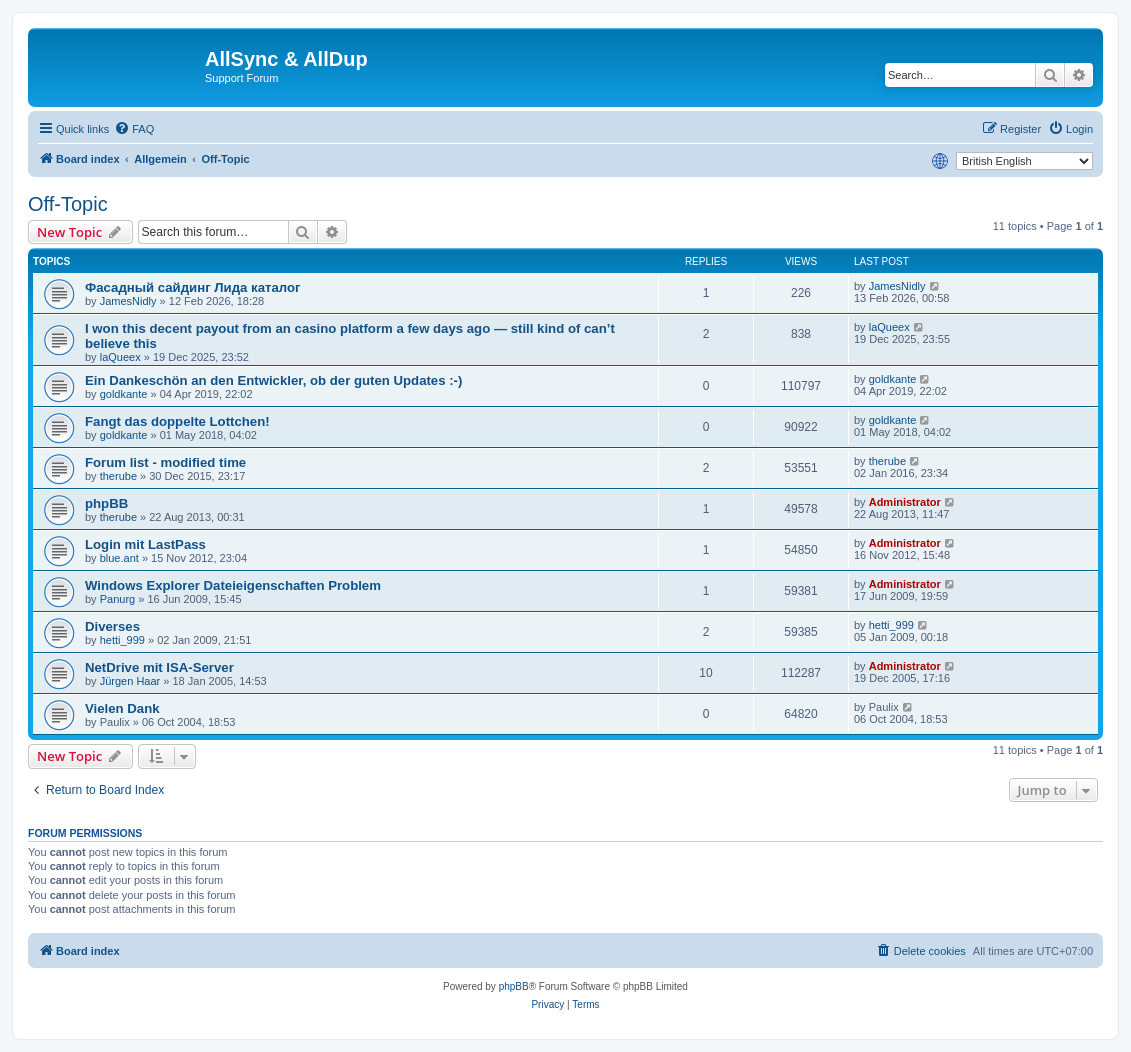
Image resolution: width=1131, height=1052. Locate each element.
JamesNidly (128, 301)
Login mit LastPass (145, 544)
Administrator (905, 502)
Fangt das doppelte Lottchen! (177, 421)
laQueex (120, 357)
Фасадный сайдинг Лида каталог (193, 287)
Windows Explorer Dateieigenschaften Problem (233, 585)
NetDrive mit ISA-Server (159, 667)
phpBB (106, 503)
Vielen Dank (122, 708)
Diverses (112, 626)
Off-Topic (68, 204)
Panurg (117, 599)
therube (118, 476)
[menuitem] (134, 129)
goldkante (124, 394)
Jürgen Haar (130, 681)
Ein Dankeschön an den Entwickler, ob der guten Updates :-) (273, 380)
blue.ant (119, 558)
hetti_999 (122, 640)
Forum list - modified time (165, 462)
